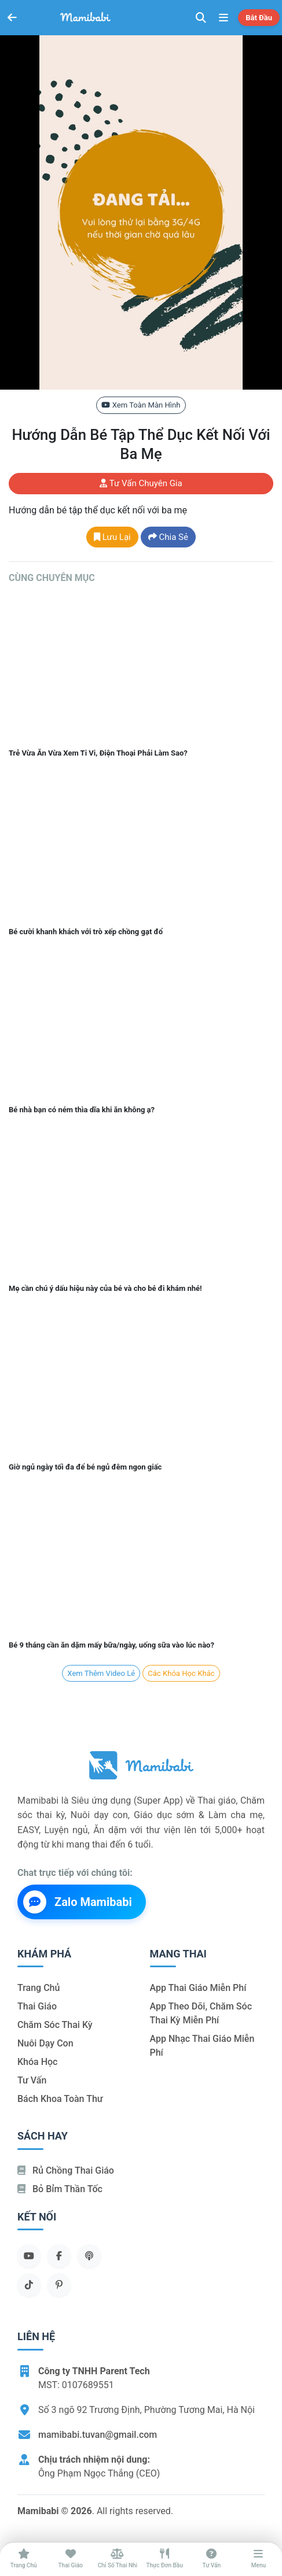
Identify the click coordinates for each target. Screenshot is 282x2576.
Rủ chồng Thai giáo (65, 2170)
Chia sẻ (168, 537)
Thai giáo (37, 2006)
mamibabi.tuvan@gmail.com (97, 2434)
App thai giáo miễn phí (198, 1987)
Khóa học (37, 2061)
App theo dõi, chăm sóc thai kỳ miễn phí (201, 2013)
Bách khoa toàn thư (60, 2098)
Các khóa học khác (181, 1673)
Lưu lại (112, 537)
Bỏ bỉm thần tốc (59, 2188)
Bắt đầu (259, 17)
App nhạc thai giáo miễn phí (202, 2045)
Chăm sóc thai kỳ (55, 2024)
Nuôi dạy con (45, 2043)
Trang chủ (38, 1987)
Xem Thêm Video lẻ (101, 1673)
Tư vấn (31, 2080)
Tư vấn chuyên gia (141, 483)
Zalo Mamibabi (77, 1902)
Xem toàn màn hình (140, 405)
